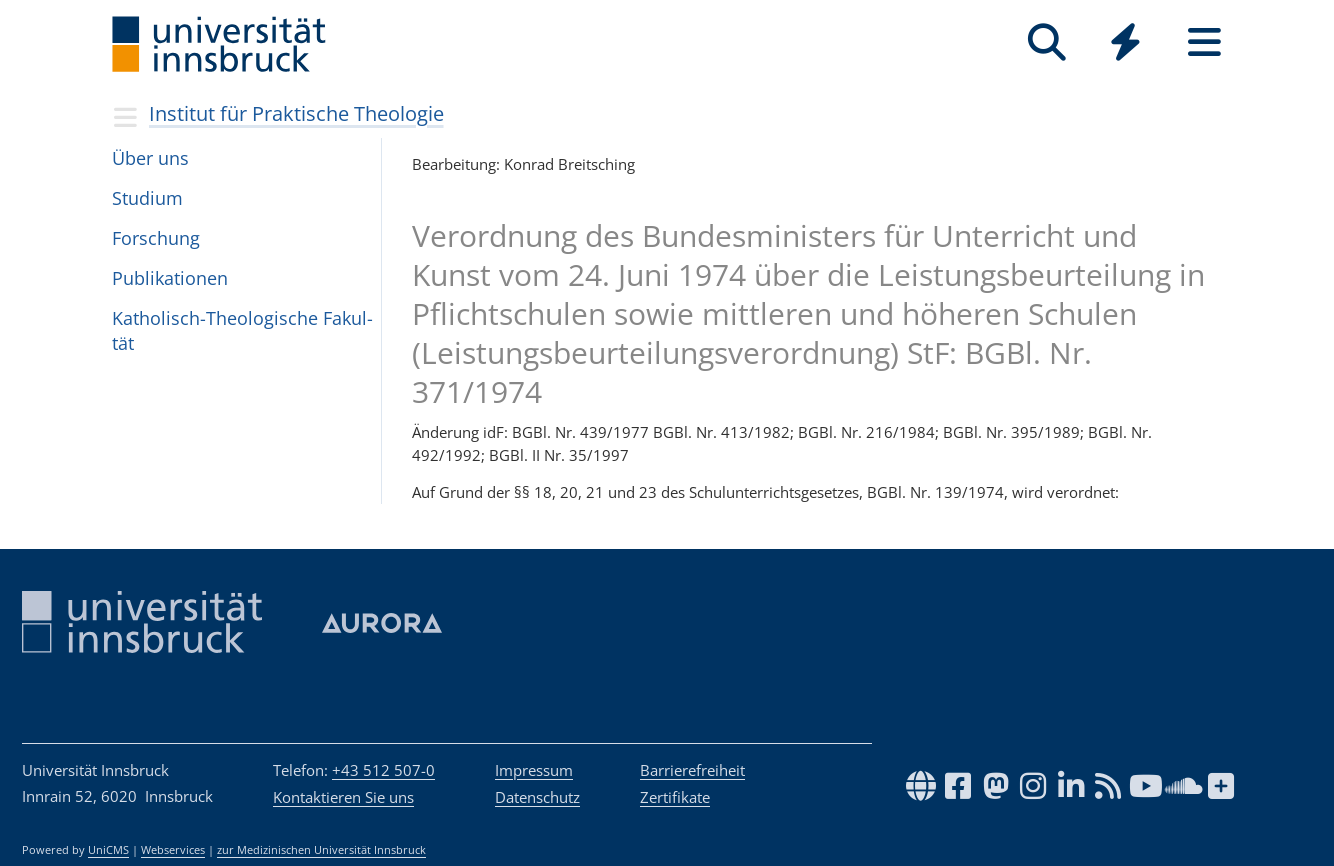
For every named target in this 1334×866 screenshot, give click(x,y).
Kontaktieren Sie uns (343, 797)
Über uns (150, 158)
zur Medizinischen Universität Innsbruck (321, 850)
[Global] (1125, 44)
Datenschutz (537, 797)
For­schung (156, 238)
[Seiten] (1204, 42)
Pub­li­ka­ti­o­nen (170, 278)
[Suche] (1046, 42)
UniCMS (108, 850)
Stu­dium (147, 198)
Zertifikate (675, 797)
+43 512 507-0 (383, 770)
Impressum (534, 770)
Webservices (173, 850)
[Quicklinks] (1125, 42)
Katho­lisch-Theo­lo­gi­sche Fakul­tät (242, 330)
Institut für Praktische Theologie (296, 113)
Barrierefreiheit (692, 770)
